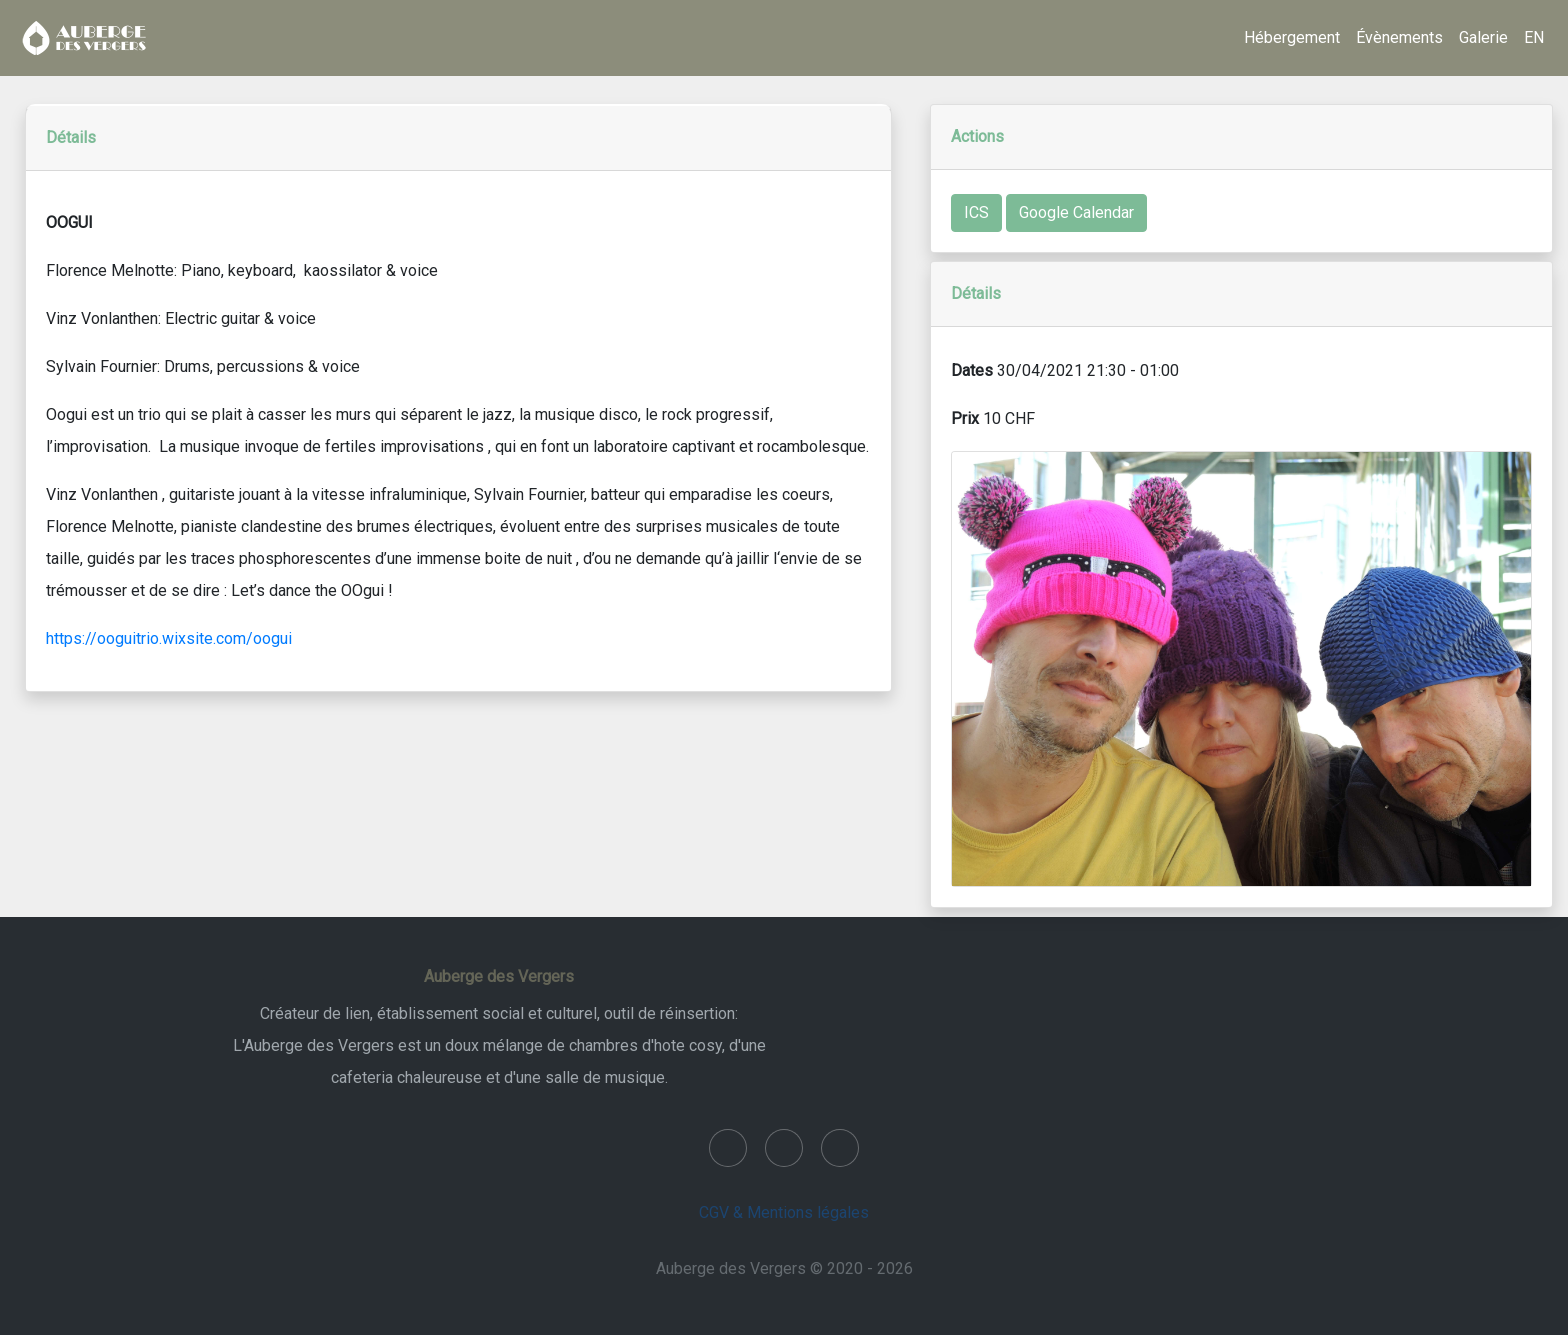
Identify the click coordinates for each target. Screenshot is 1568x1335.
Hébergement (1292, 37)
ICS (976, 212)
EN (1534, 37)
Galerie (1483, 37)
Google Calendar (1076, 212)
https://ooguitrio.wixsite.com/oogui (169, 638)
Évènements (1399, 37)
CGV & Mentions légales (784, 1212)
